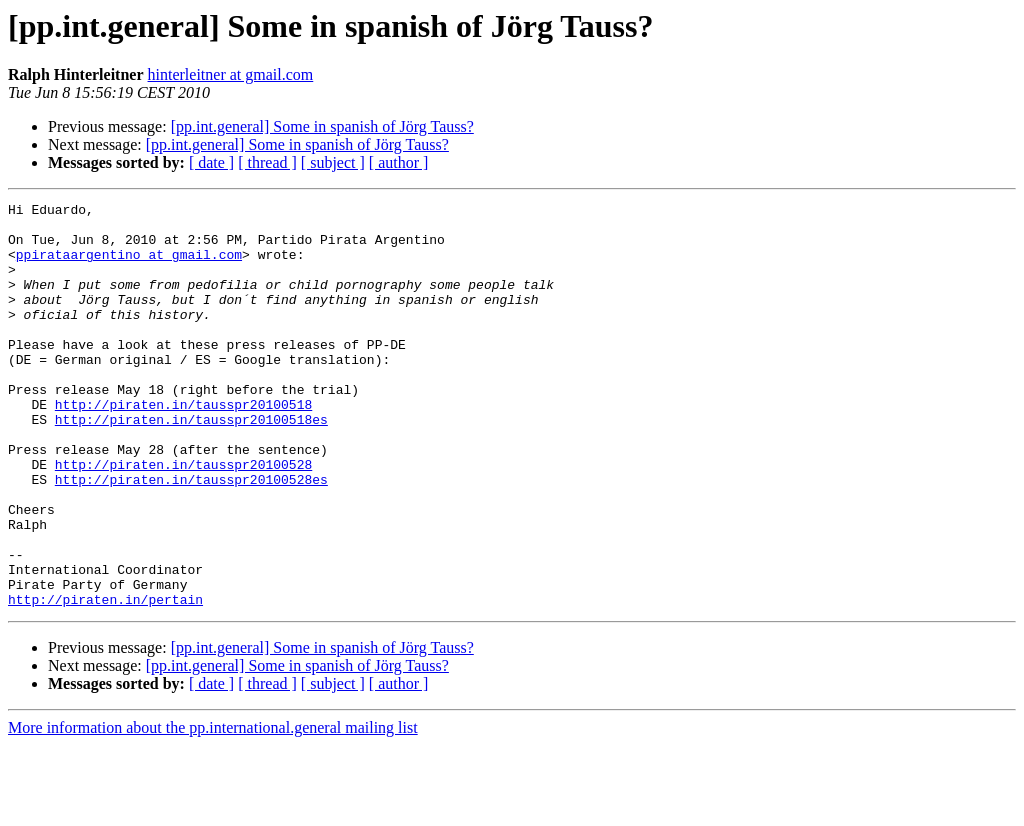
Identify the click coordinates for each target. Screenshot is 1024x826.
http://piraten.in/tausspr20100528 (183, 518)
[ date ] (211, 162)
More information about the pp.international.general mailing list (213, 808)
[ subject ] (333, 162)
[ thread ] (267, 162)
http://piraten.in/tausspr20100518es (191, 464)
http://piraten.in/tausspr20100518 (183, 446)
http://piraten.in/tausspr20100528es (191, 536)
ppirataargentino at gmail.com (129, 266)
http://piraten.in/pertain (105, 680)
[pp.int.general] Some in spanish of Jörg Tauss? (322, 126)
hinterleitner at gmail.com (231, 74)
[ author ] (399, 162)
